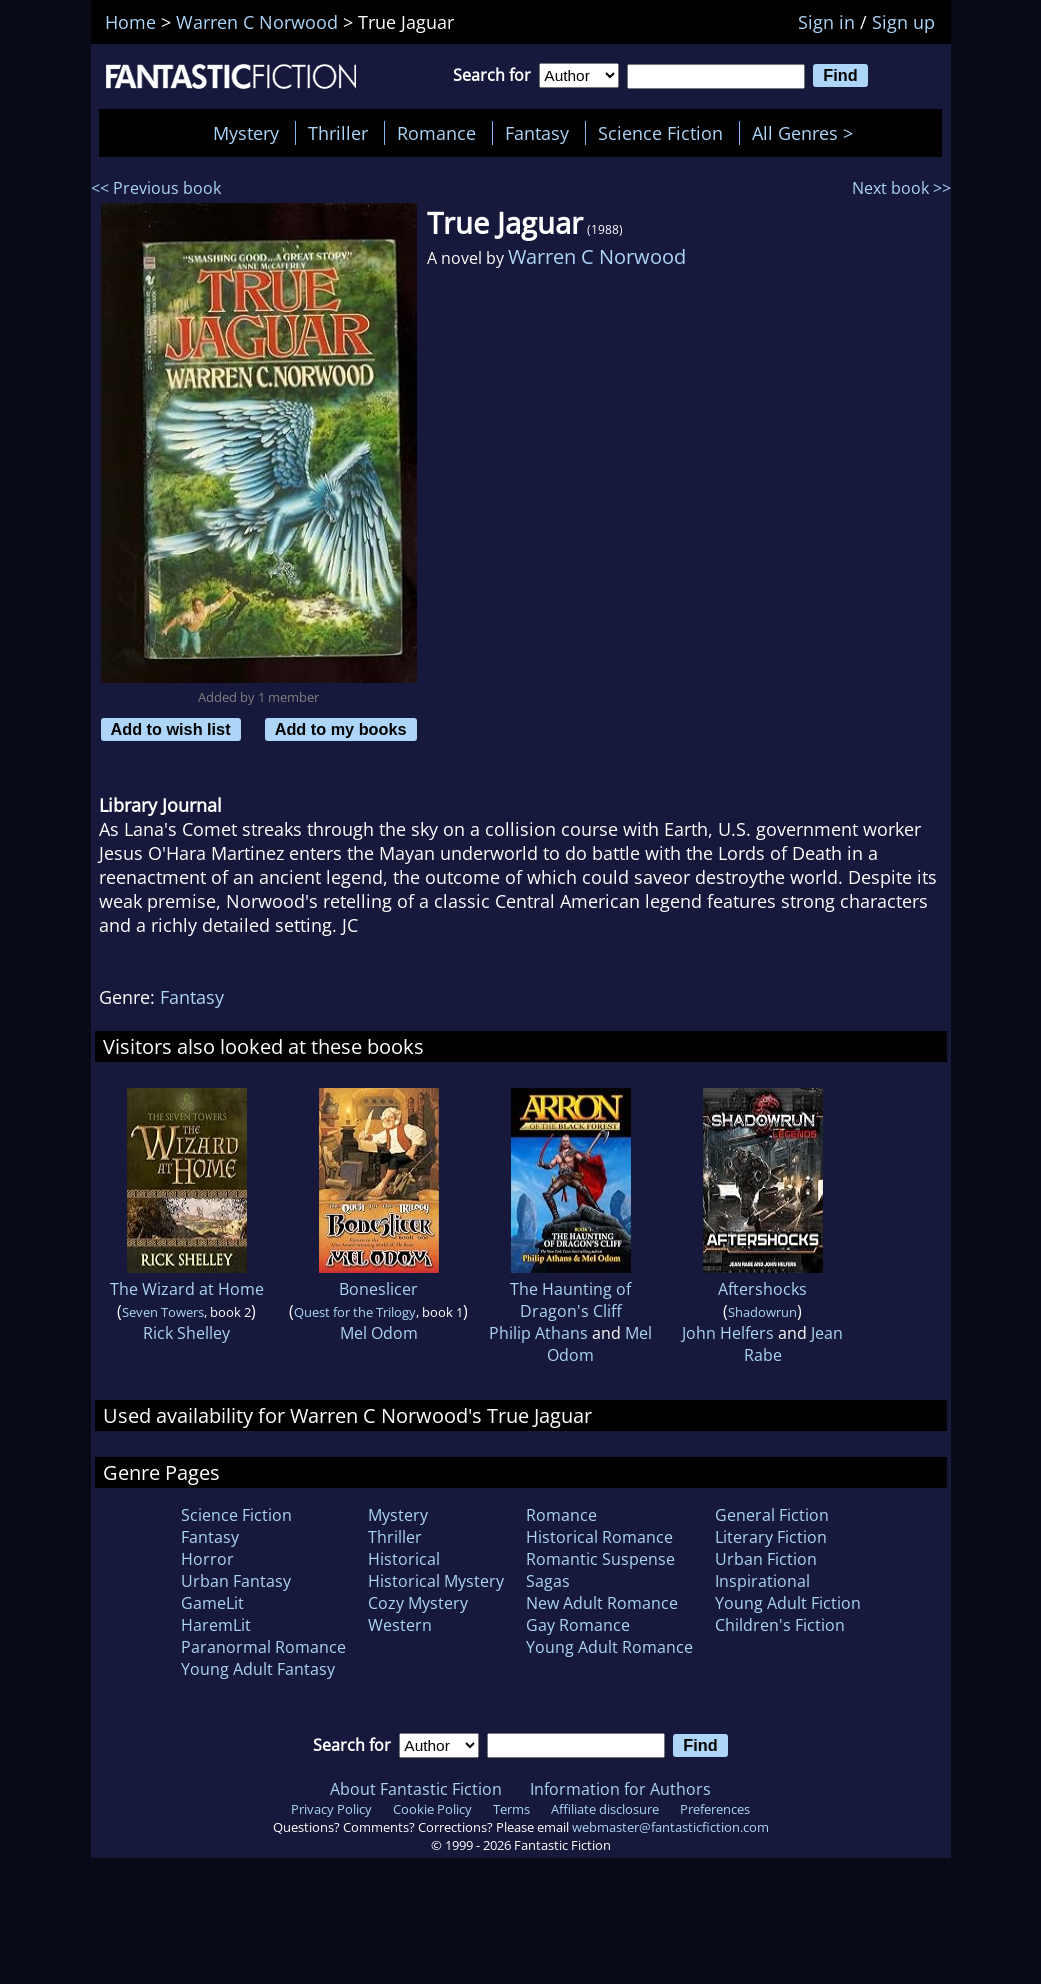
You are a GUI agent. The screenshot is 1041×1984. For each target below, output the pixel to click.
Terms (511, 1809)
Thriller (338, 133)
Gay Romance (578, 1625)
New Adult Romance (602, 1603)
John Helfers (728, 1333)
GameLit (212, 1603)
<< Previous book (156, 188)
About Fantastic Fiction (416, 1789)
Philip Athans (538, 1333)
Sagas (548, 1581)
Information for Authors (620, 1789)
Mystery (246, 133)
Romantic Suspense (600, 1559)
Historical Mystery (436, 1581)
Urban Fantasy (236, 1581)
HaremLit (216, 1625)
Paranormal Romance (263, 1647)
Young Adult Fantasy (258, 1669)
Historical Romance (599, 1537)
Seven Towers (163, 1312)
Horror (207, 1559)
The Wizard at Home (187, 1289)
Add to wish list (171, 729)
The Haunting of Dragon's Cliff (570, 1300)
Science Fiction (660, 133)
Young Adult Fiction (788, 1603)
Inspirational (762, 1581)
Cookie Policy (432, 1809)
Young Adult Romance (609, 1647)
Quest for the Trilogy (355, 1312)
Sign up (903, 22)
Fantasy (537, 133)
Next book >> (901, 188)
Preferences (715, 1809)
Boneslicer (378, 1289)
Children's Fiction (780, 1625)
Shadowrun (762, 1312)
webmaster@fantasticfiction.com (670, 1827)
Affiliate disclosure (605, 1809)
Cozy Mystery (418, 1603)
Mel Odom (379, 1333)
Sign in (826, 22)
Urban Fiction (766, 1559)
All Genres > (807, 133)
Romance (436, 133)
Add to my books (341, 729)
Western (400, 1625)
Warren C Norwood (597, 256)
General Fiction (772, 1515)
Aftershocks (762, 1289)
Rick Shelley (186, 1333)
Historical (404, 1559)
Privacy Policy (331, 1809)
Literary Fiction (771, 1537)
